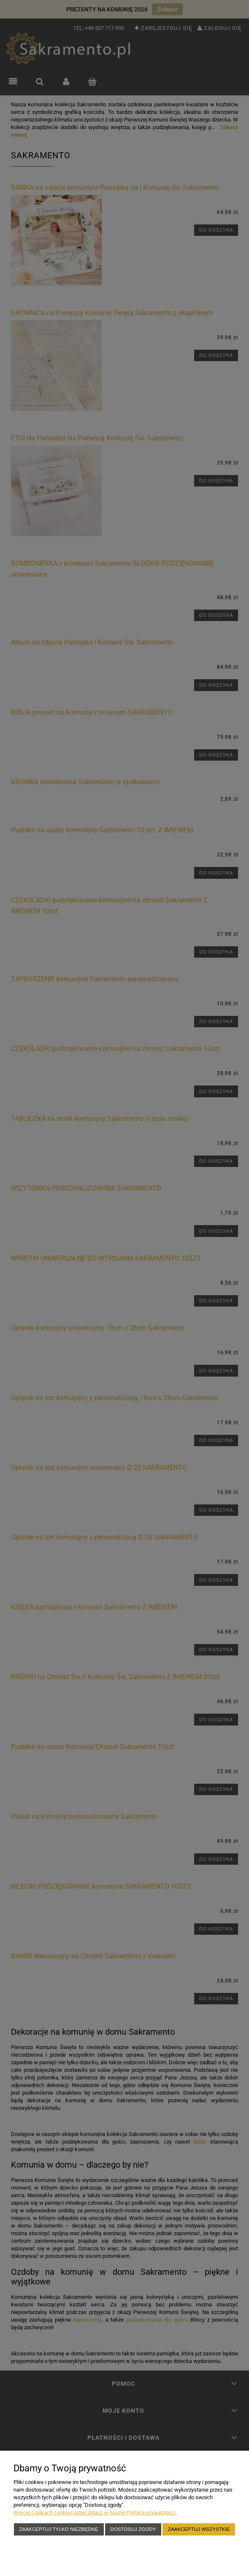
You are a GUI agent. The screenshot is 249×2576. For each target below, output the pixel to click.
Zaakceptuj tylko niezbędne (58, 2529)
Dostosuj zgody (133, 2529)
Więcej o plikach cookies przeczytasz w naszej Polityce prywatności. (95, 2512)
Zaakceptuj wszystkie (199, 2529)
